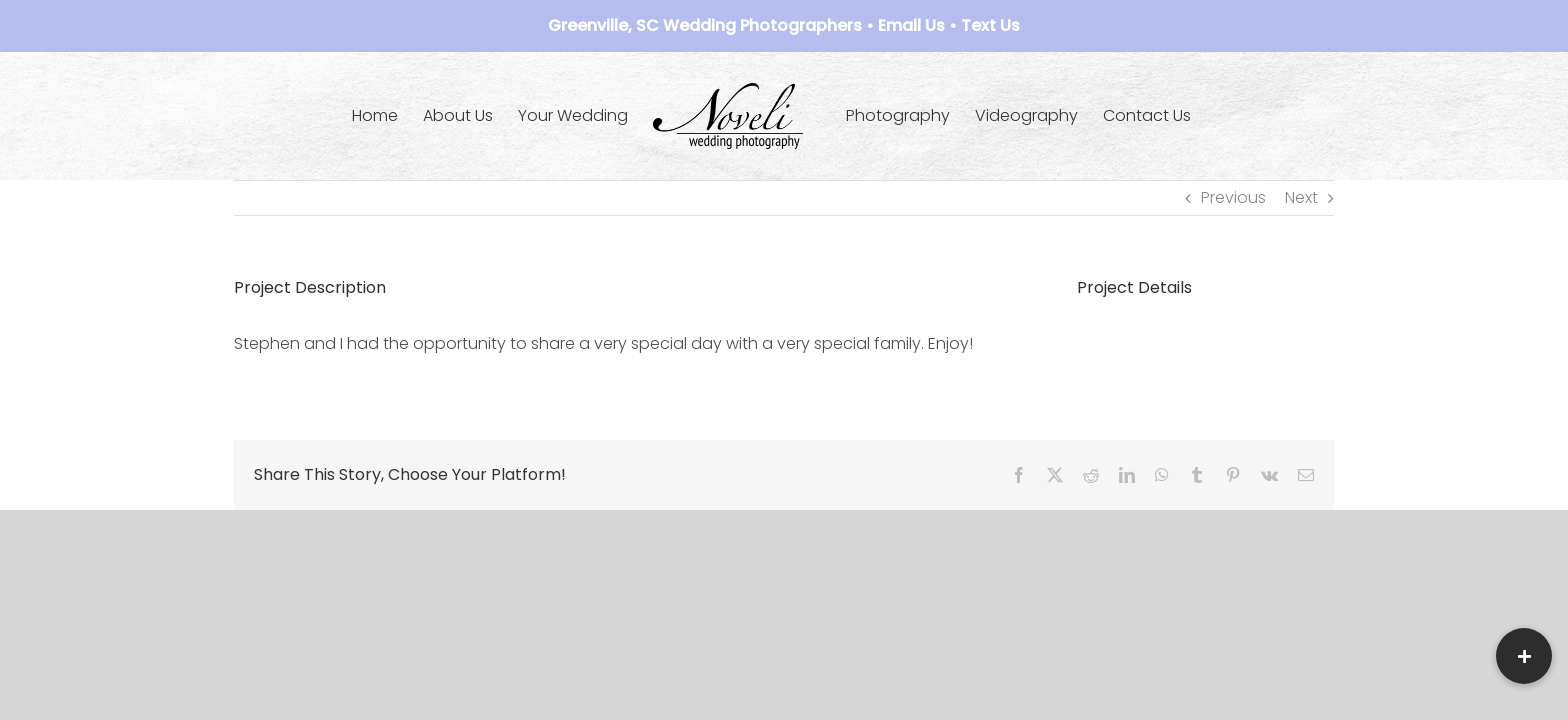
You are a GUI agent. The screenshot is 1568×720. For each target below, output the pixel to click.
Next (1301, 197)
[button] (1524, 656)
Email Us (911, 25)
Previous (1233, 197)
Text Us (990, 25)
